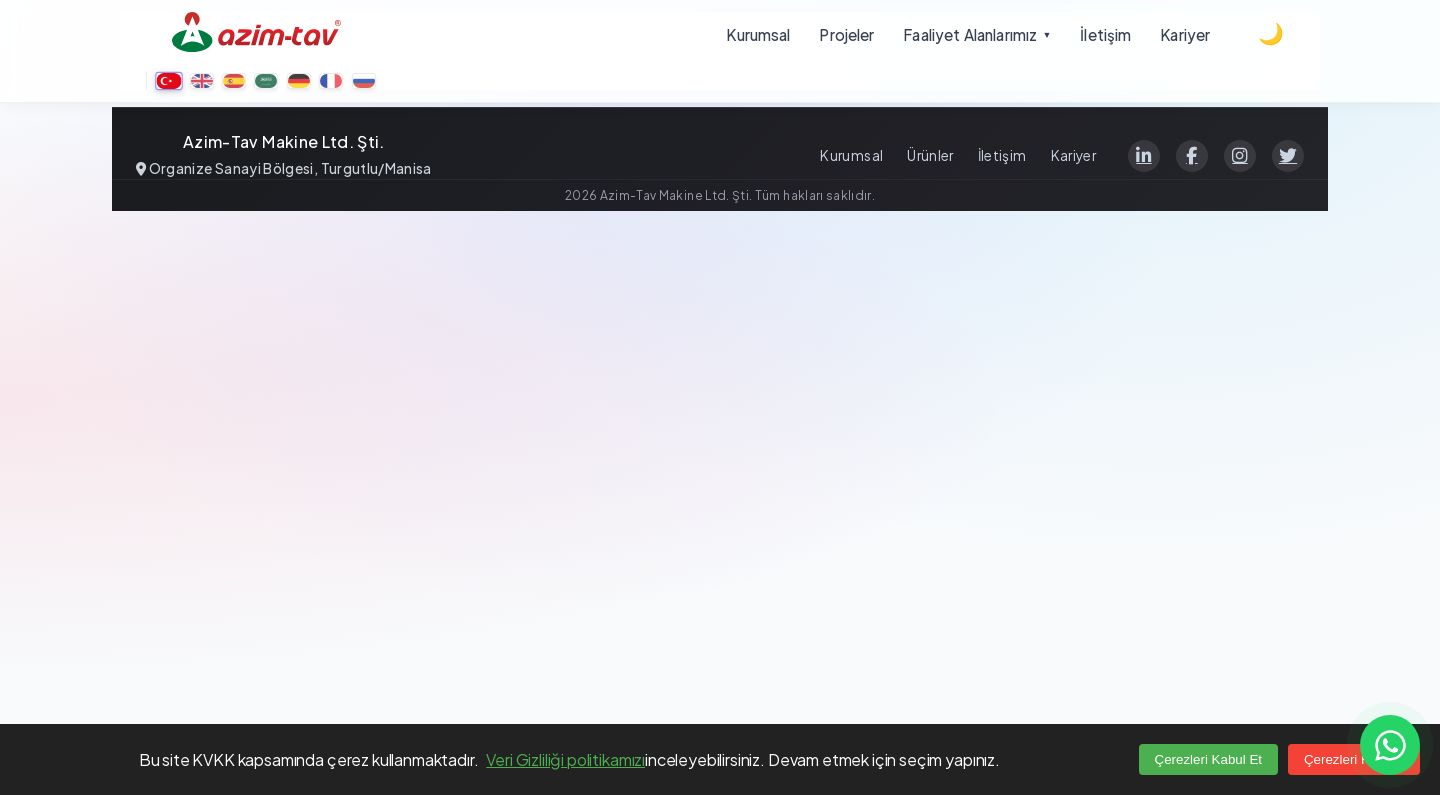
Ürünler (930, 155)
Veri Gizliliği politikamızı (565, 759)
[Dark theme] (1270, 34)
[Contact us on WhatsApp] (1390, 745)
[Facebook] (1192, 156)
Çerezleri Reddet (1354, 759)
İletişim (1002, 155)
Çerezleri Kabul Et (1208, 759)
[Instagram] (1240, 156)
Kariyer (1073, 155)
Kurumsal (851, 155)
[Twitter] (1288, 156)
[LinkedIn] (1144, 156)
